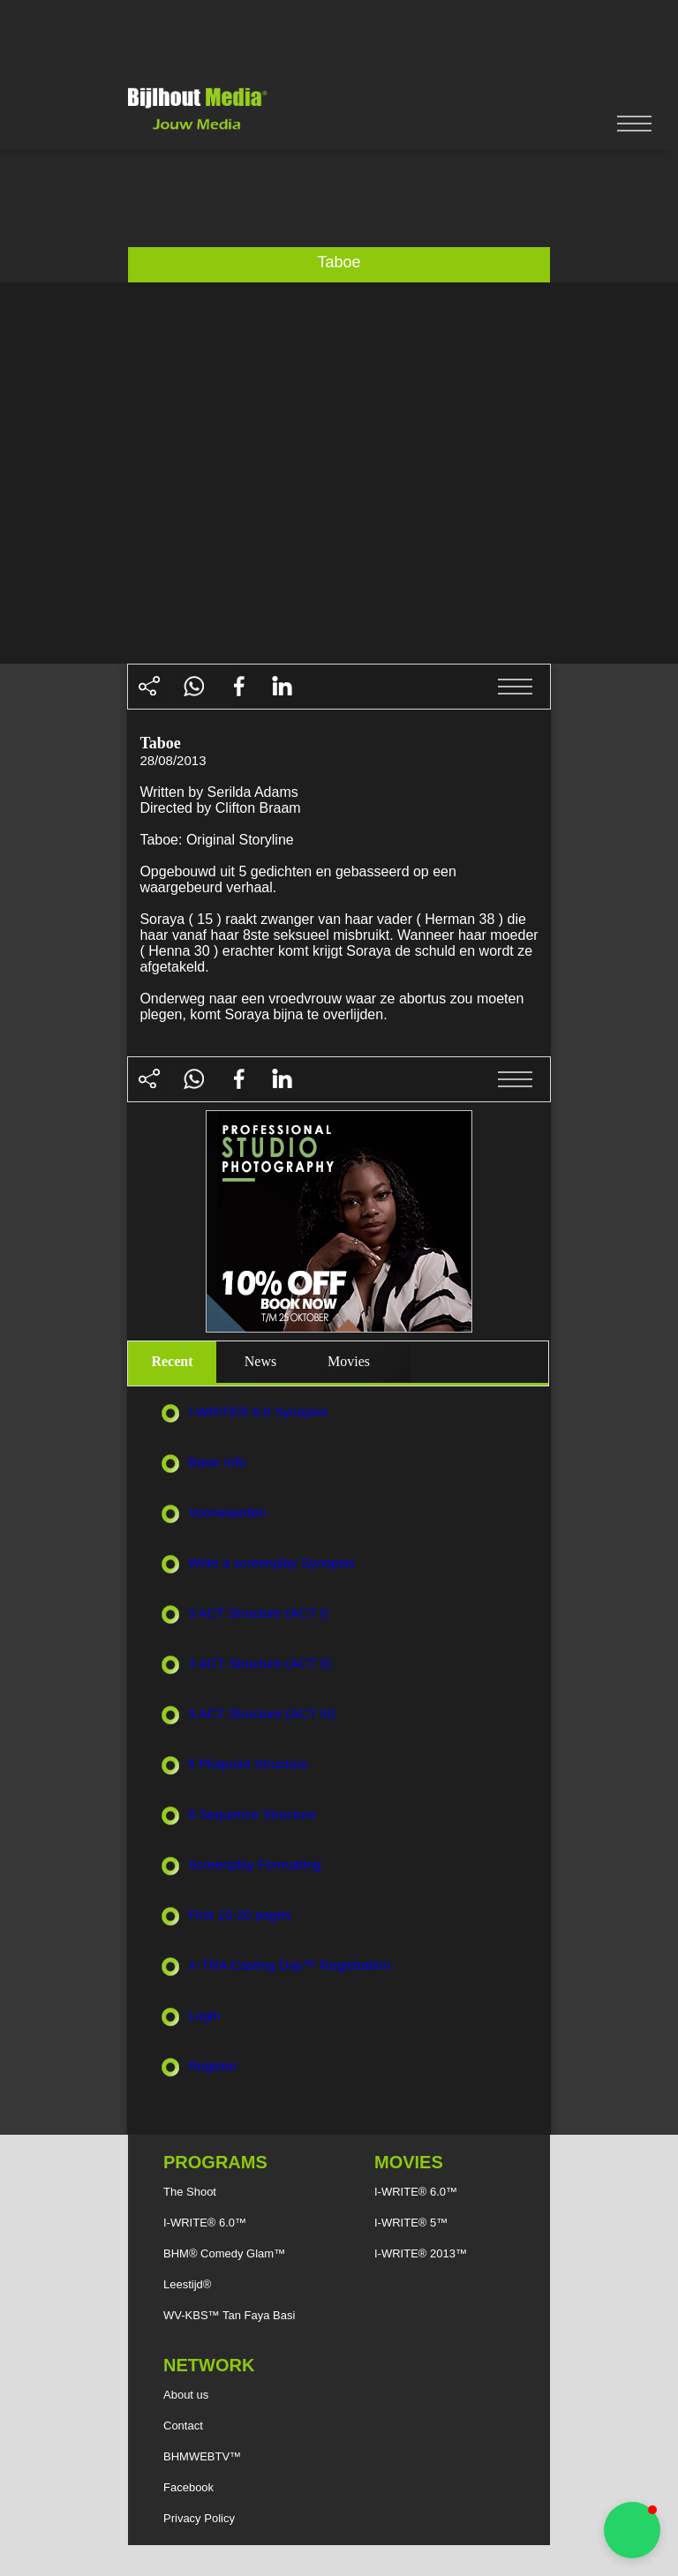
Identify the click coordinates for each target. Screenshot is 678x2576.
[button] (632, 2530)
